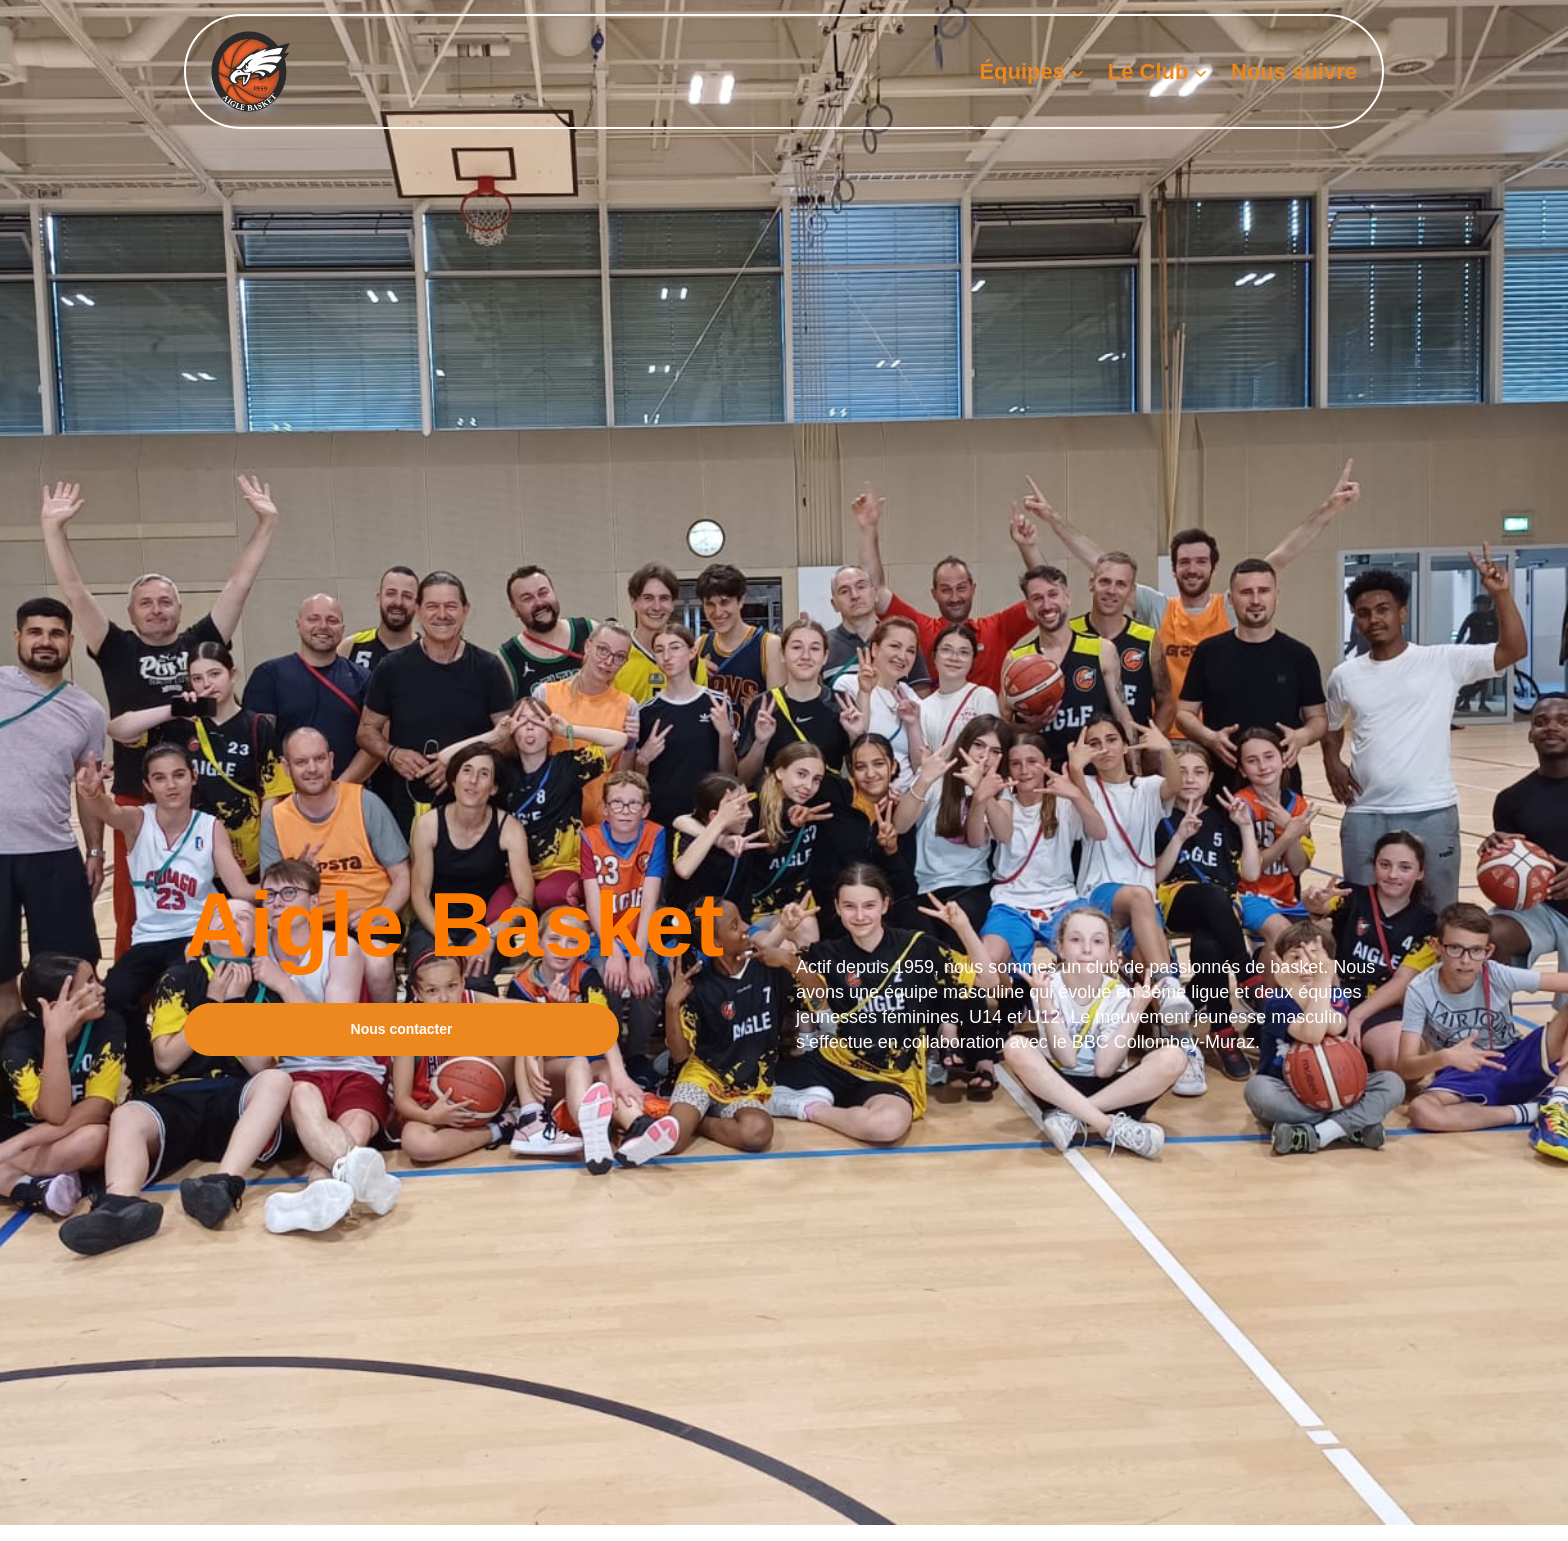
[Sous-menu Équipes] (1077, 71)
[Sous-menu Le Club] (1200, 71)
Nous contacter (402, 1029)
